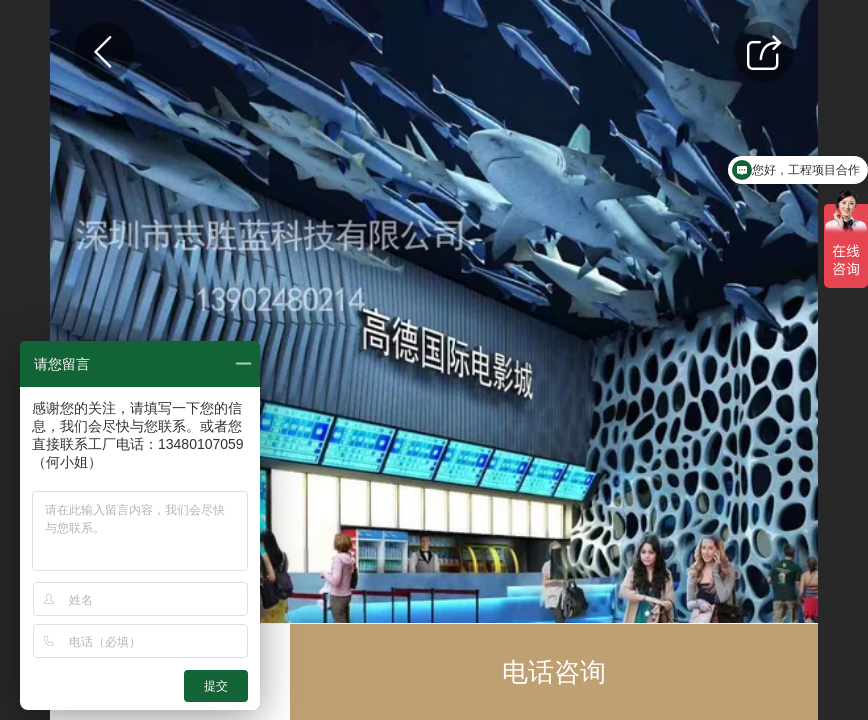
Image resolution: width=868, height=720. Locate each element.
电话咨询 (554, 672)
